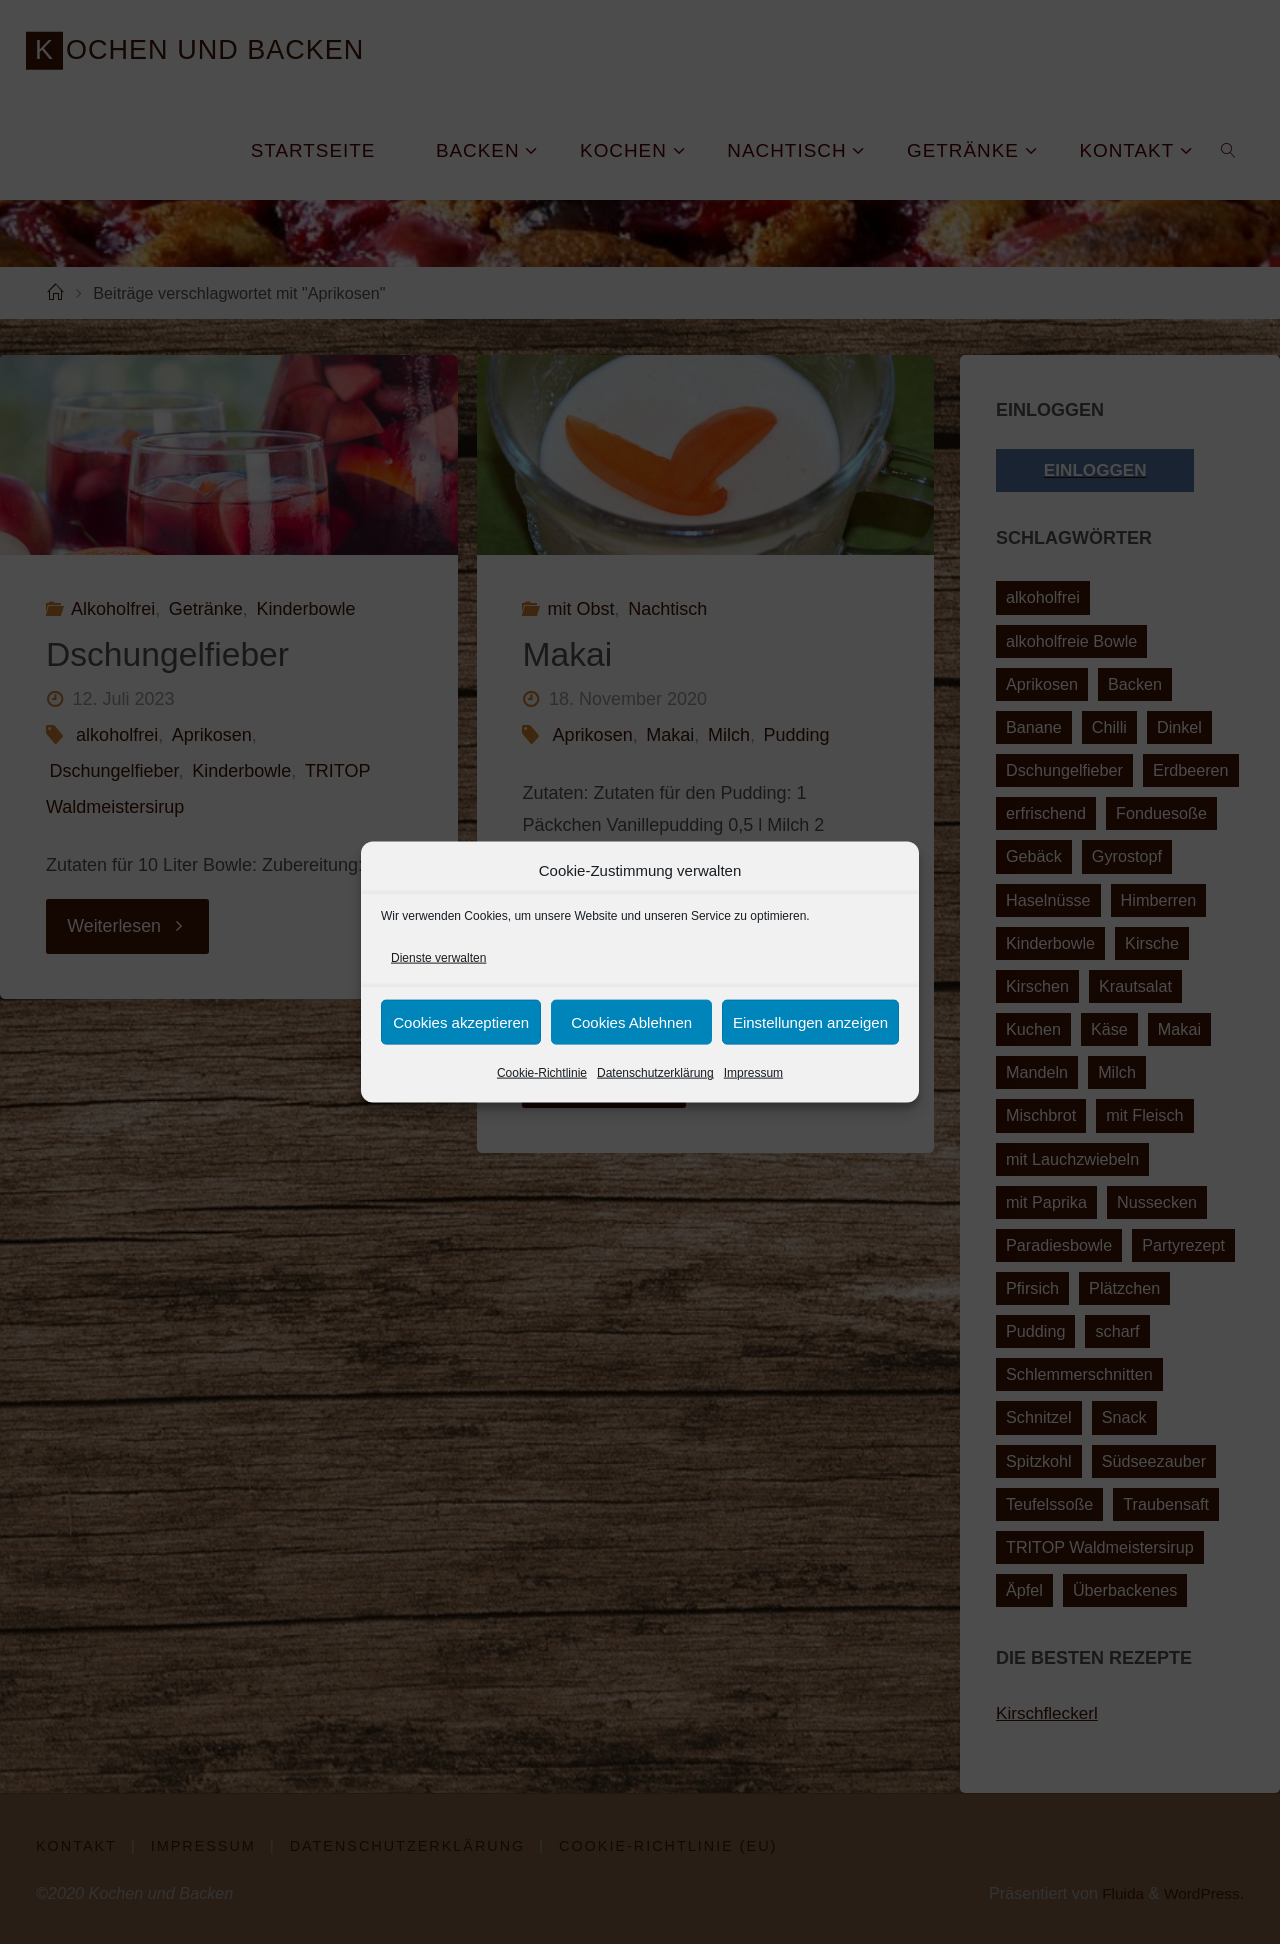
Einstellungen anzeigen (810, 1022)
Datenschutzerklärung (655, 1073)
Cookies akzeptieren (461, 1022)
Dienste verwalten (438, 958)
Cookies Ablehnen (631, 1022)
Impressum (753, 1073)
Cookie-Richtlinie (542, 1073)
